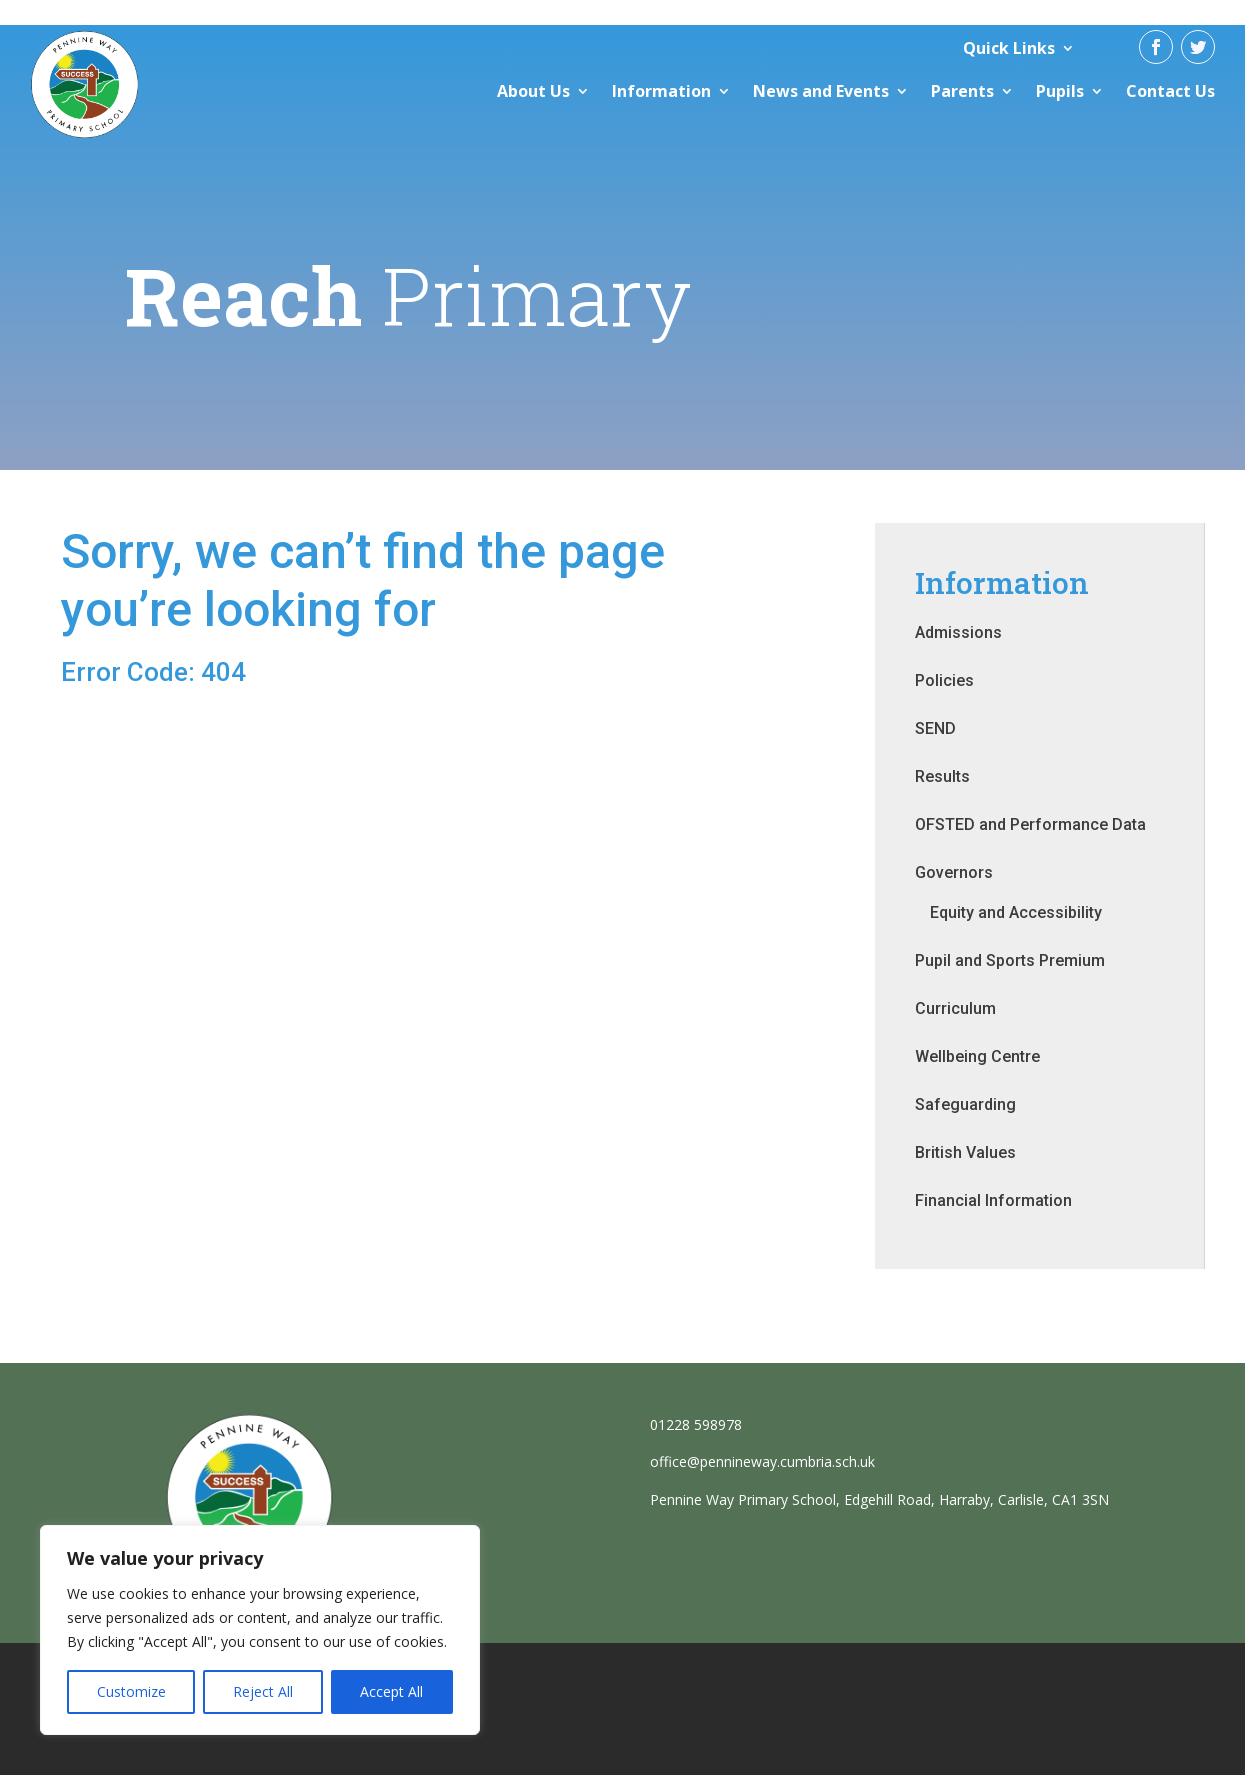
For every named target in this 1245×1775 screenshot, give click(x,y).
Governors (954, 872)
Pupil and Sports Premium (1010, 960)
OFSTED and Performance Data (1030, 824)
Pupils (1060, 91)
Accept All (391, 1691)
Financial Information (993, 1200)
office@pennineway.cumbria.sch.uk (762, 1461)
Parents (962, 91)
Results (942, 776)
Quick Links (1009, 48)
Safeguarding (965, 1104)
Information (661, 91)
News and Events (821, 91)
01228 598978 (696, 1424)
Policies (944, 680)
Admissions (958, 632)
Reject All (263, 1691)
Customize (131, 1691)
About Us (533, 91)
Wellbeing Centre (977, 1056)
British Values (965, 1152)
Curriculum (955, 1008)
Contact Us (1170, 91)
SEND (935, 728)
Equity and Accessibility (1016, 912)
